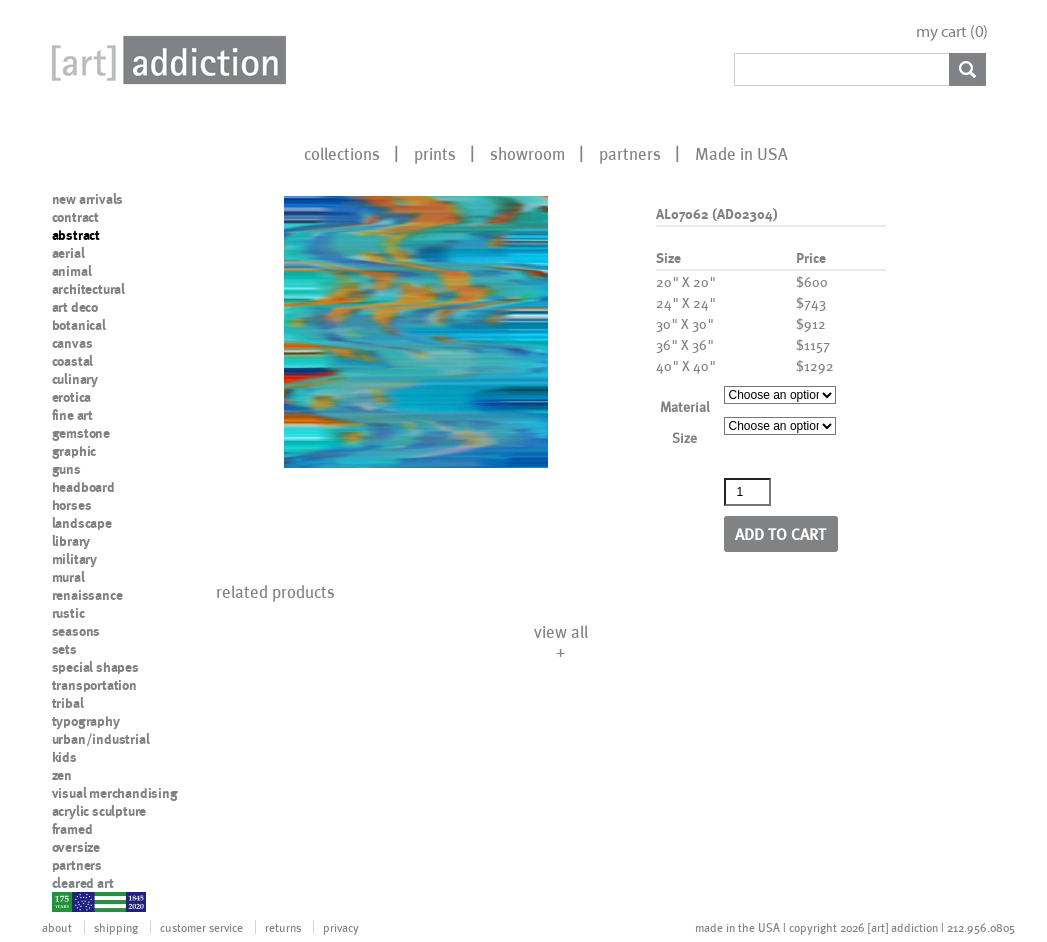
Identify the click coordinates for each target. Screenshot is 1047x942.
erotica (72, 397)
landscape (82, 523)
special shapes (95, 667)
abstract (76, 235)
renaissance (87, 595)
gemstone (81, 433)
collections (342, 153)
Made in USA (741, 153)
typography (86, 721)
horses (72, 505)
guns (66, 469)
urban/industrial (101, 739)
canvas (72, 343)
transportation (94, 685)
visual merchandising (115, 793)
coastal (73, 361)
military (74, 559)
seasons (76, 631)
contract (75, 217)
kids (64, 757)
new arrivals (88, 199)
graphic (74, 451)
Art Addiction (165, 60)
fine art (72, 415)
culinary (75, 379)
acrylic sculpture (99, 811)
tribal (68, 703)
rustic (68, 613)
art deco (75, 307)
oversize (76, 847)
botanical (79, 325)
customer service (201, 927)
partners (630, 153)
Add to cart (780, 533)
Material (685, 406)
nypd (67, 901)
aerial (68, 253)
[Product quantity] (748, 492)
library (71, 541)
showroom (527, 153)
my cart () (952, 31)
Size (684, 437)
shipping (116, 927)
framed (72, 829)
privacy (341, 927)
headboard (83, 487)
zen (62, 775)
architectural (88, 289)
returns (283, 927)
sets (64, 649)
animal (72, 271)
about (57, 927)
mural (68, 577)
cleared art (83, 883)
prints (435, 153)
